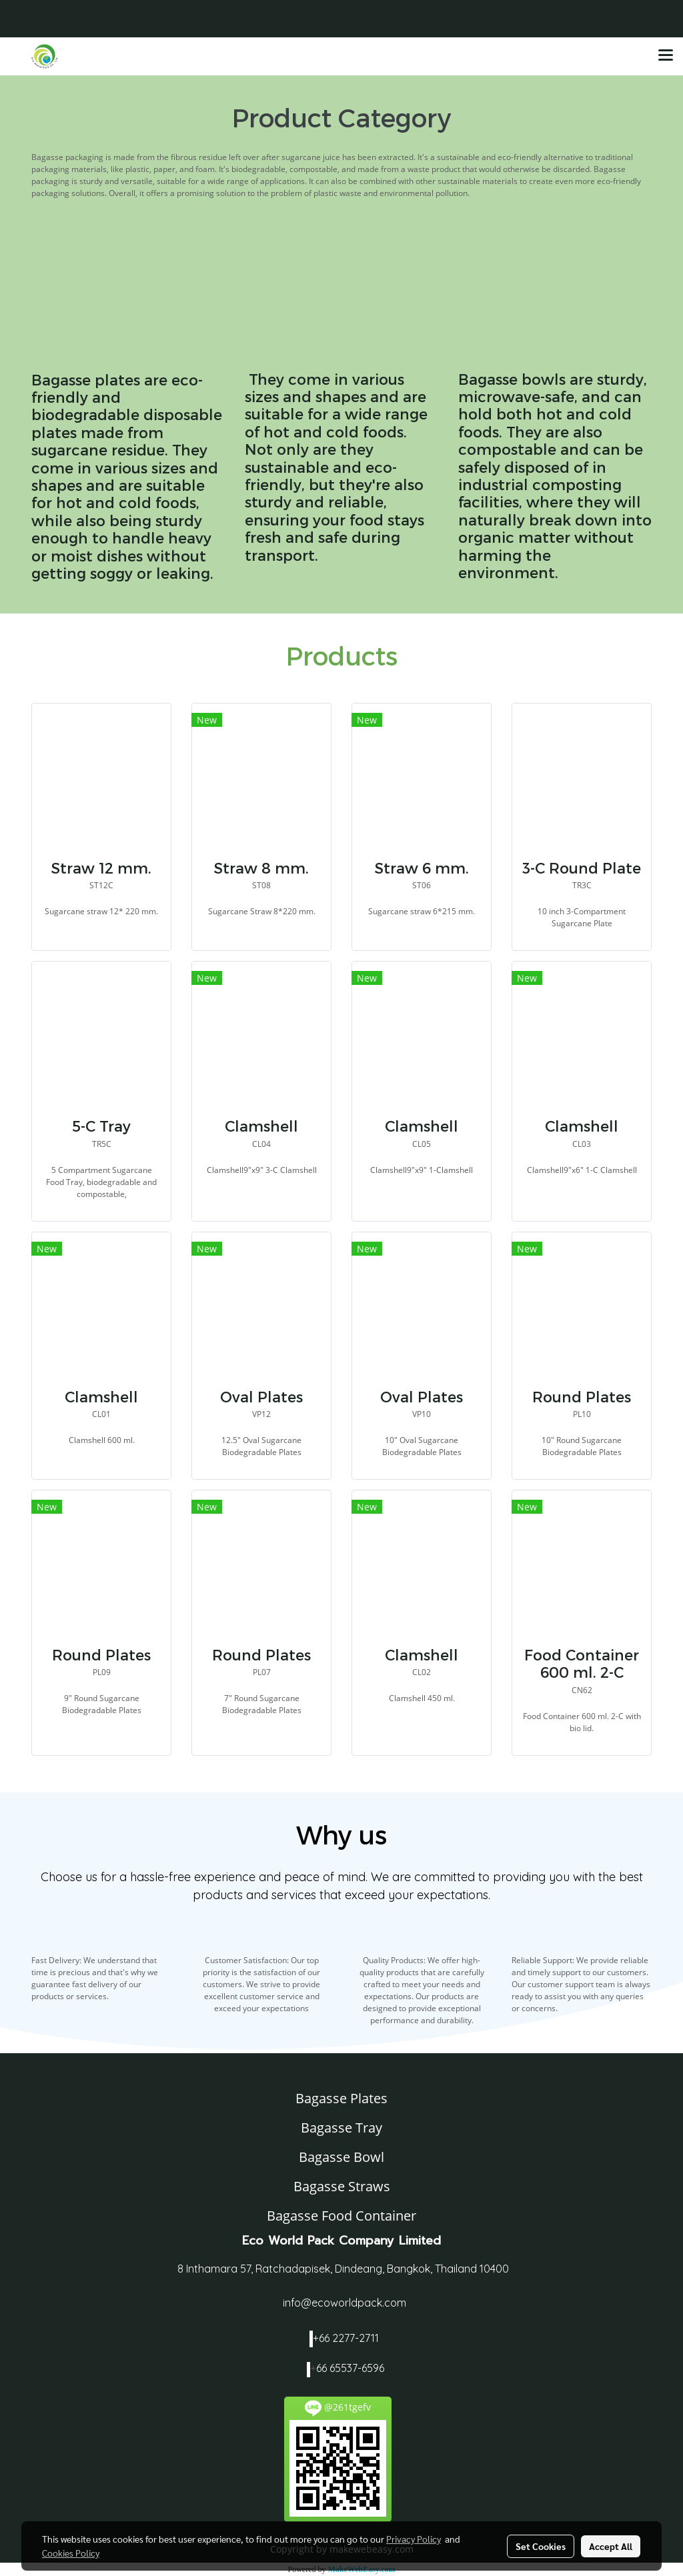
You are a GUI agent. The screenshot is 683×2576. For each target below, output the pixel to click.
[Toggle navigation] (665, 56)
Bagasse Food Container (341, 2216)
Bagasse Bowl (341, 2157)
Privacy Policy (413, 2539)
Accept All (610, 2546)
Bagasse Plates (341, 2098)
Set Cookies (541, 2546)
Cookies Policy (70, 2553)
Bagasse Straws (341, 2186)
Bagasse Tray (341, 2128)
